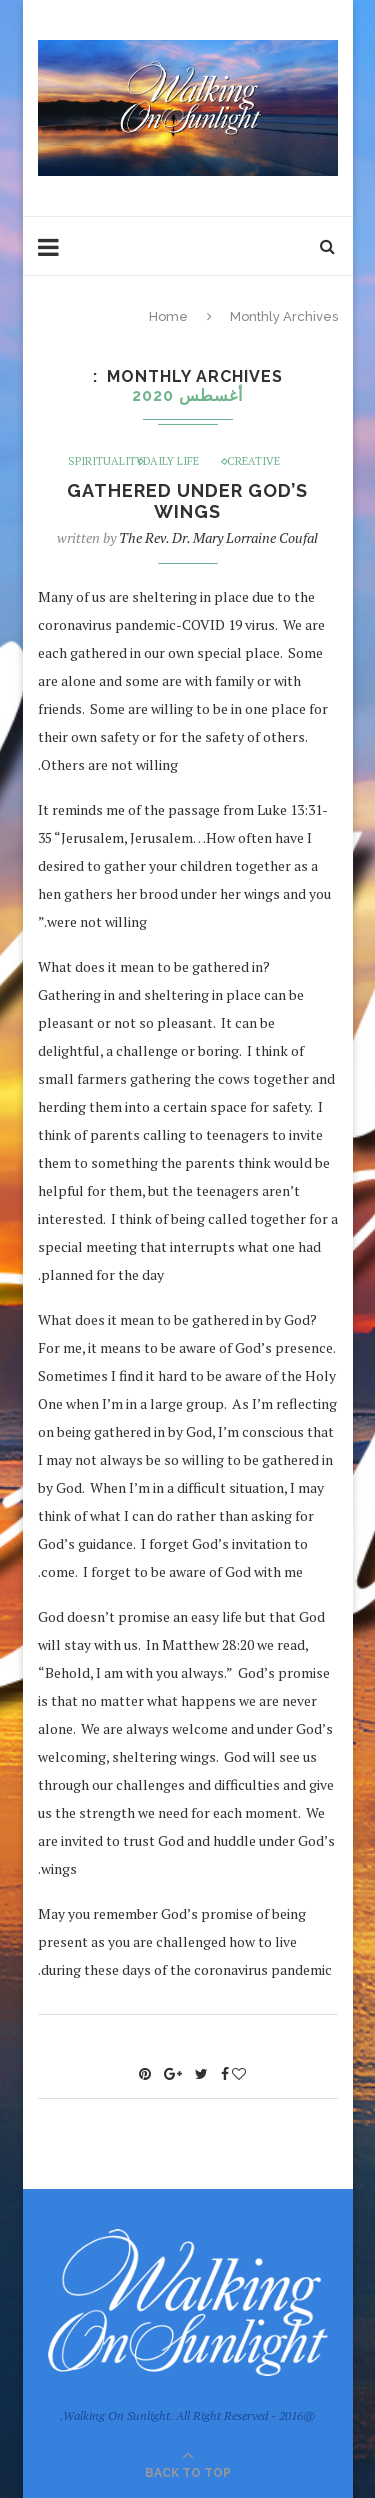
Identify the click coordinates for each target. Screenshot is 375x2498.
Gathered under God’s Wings (187, 501)
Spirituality (105, 461)
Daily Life (171, 461)
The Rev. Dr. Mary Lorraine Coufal (218, 537)
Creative (253, 461)
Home (168, 316)
